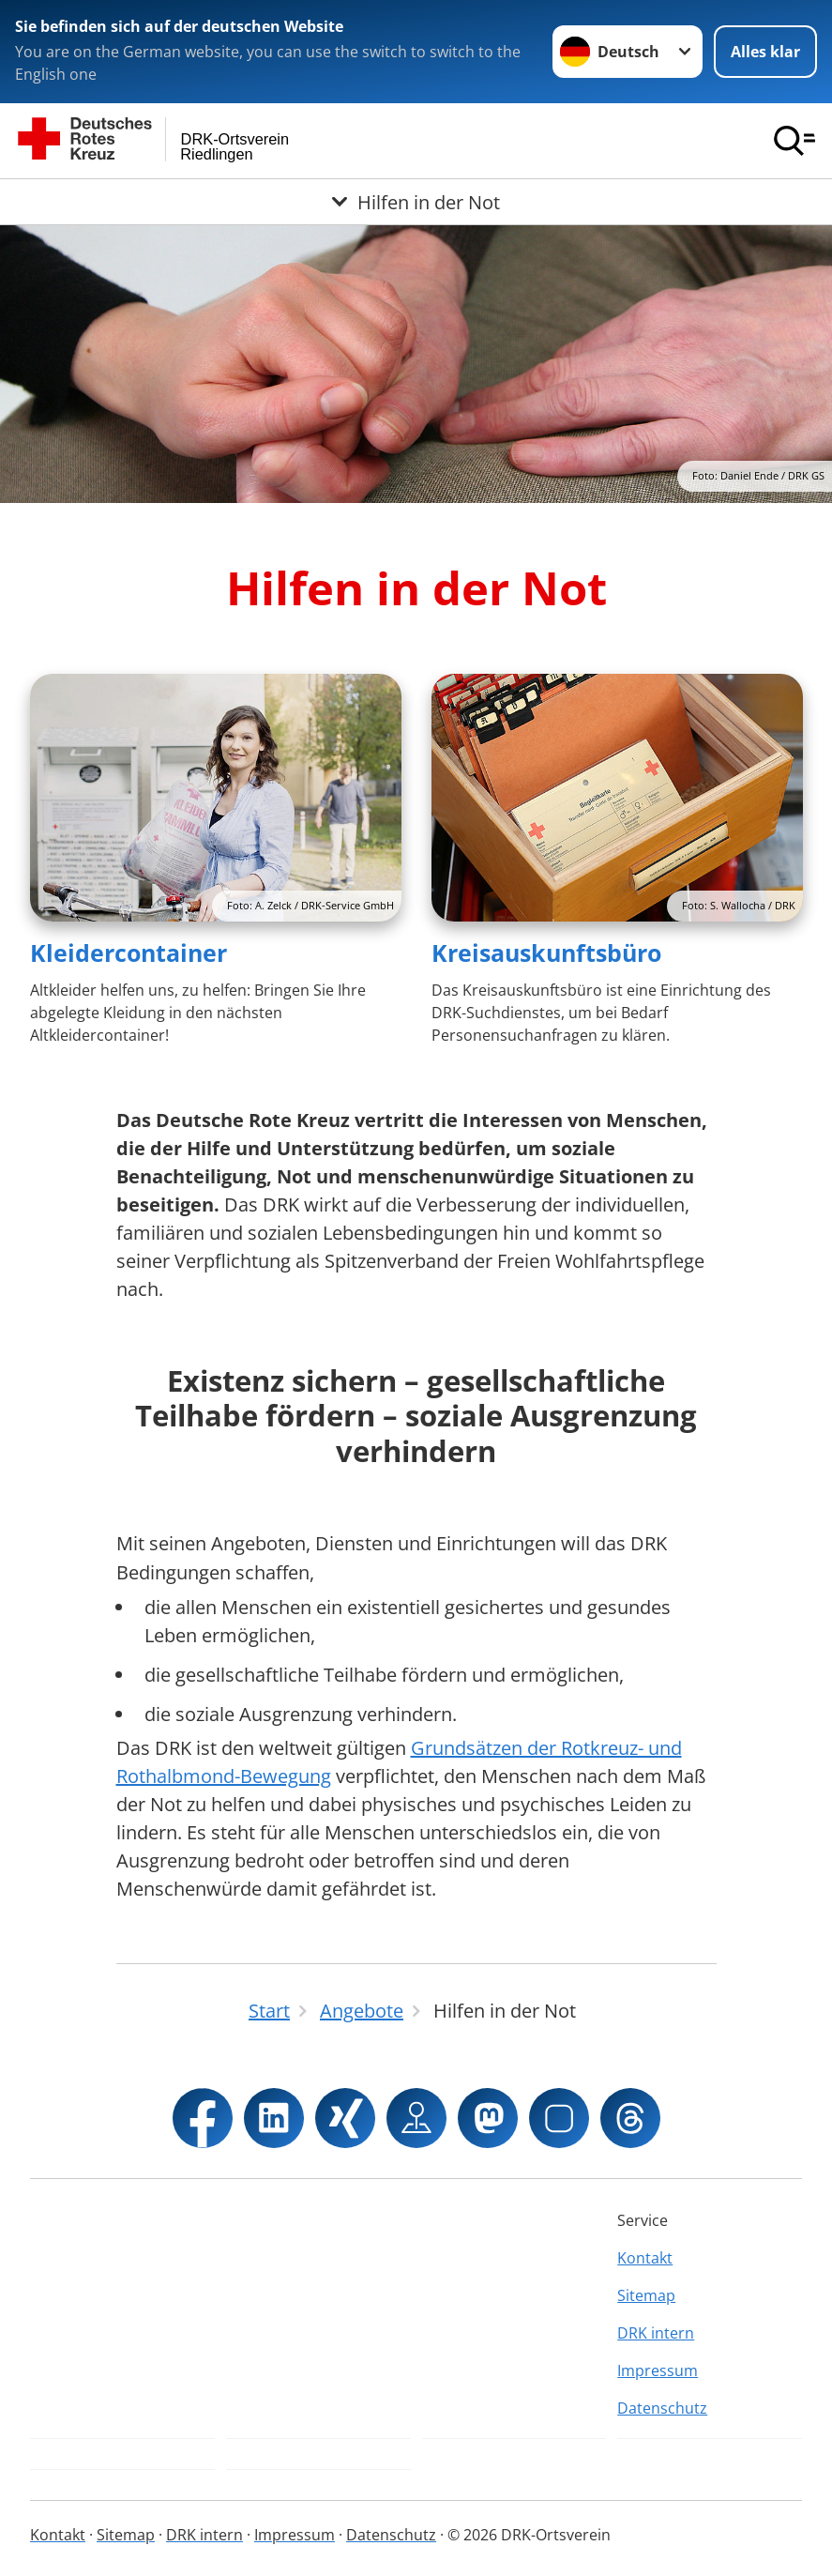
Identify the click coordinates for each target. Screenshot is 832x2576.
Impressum (657, 2370)
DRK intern (655, 2333)
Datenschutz (662, 2408)
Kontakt (645, 2258)
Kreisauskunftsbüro (546, 952)
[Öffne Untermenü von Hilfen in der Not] (416, 201)
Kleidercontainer (128, 952)
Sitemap (646, 2295)
